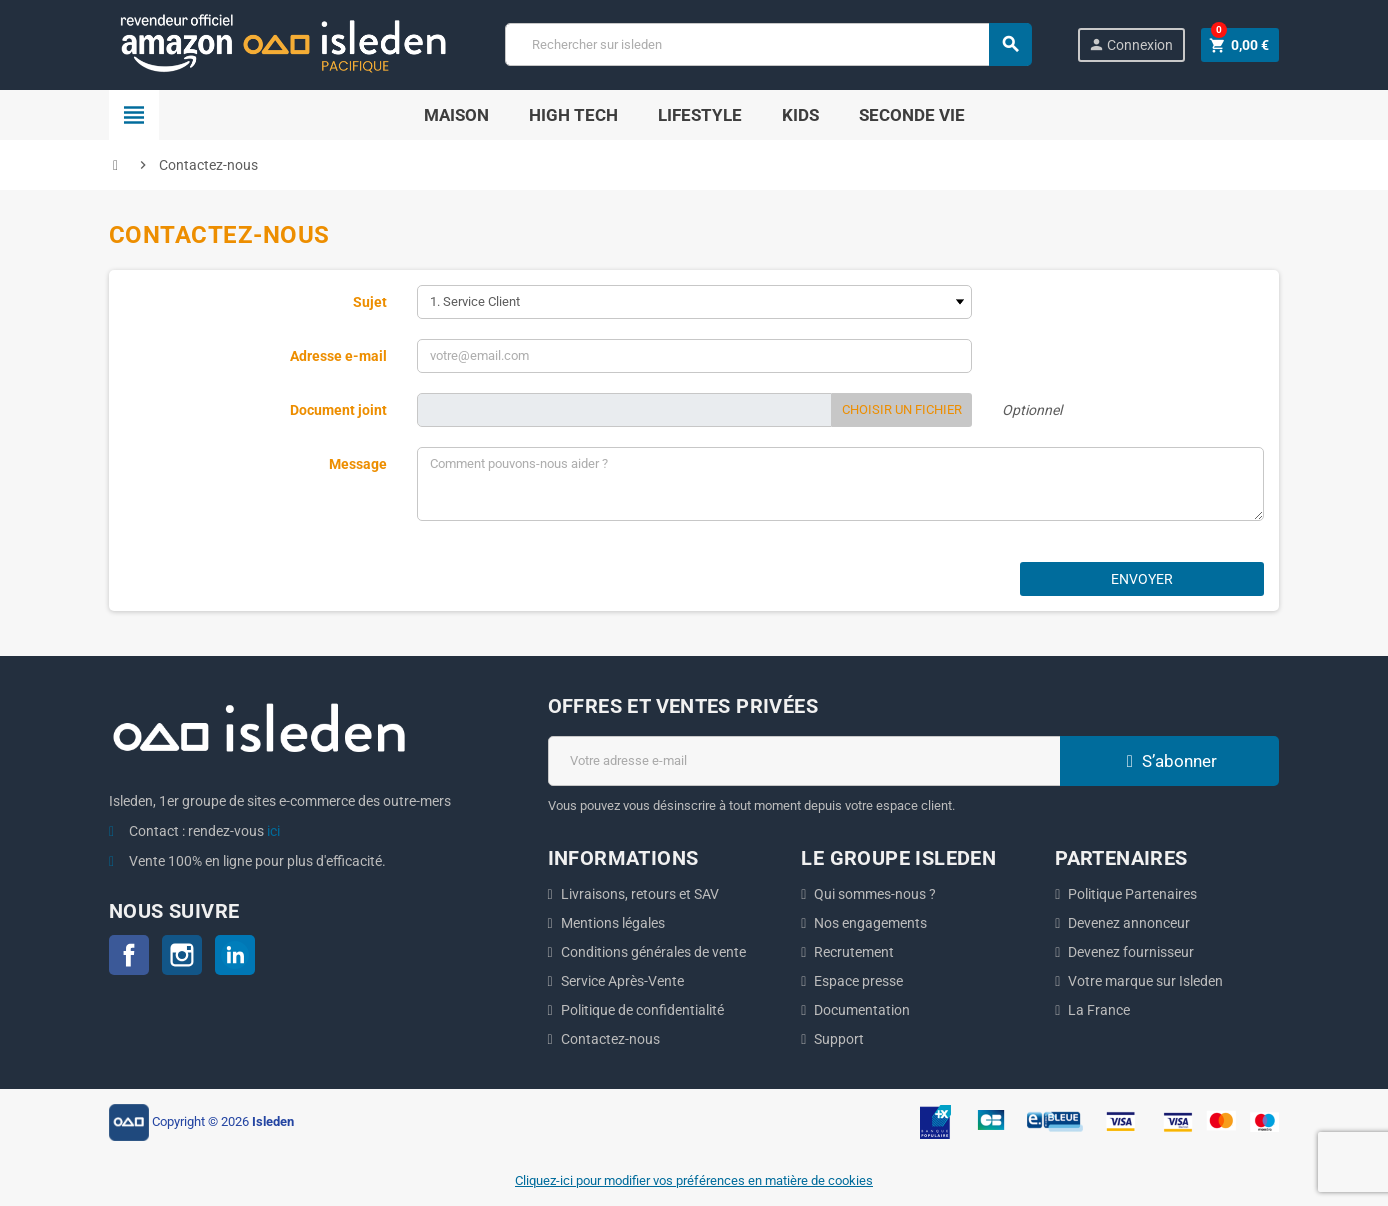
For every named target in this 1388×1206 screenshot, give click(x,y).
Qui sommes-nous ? (875, 894)
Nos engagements (870, 923)
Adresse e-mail (338, 356)
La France (1099, 1010)
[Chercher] (768, 44)
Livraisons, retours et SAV (640, 894)
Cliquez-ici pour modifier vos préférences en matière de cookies (694, 1180)
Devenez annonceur (1129, 923)
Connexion (1130, 44)
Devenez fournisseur (1131, 952)
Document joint (338, 410)
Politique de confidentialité (642, 1010)
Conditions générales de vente (653, 952)
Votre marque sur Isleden (1145, 981)
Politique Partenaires (1132, 894)
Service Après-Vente (622, 981)
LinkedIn (235, 955)
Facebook (129, 955)
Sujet (370, 302)
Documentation (862, 1010)
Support (839, 1039)
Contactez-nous (610, 1039)
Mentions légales (613, 923)
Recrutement (854, 952)
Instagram (182, 955)
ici (273, 831)
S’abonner (1169, 761)
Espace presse (858, 981)
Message (358, 464)
